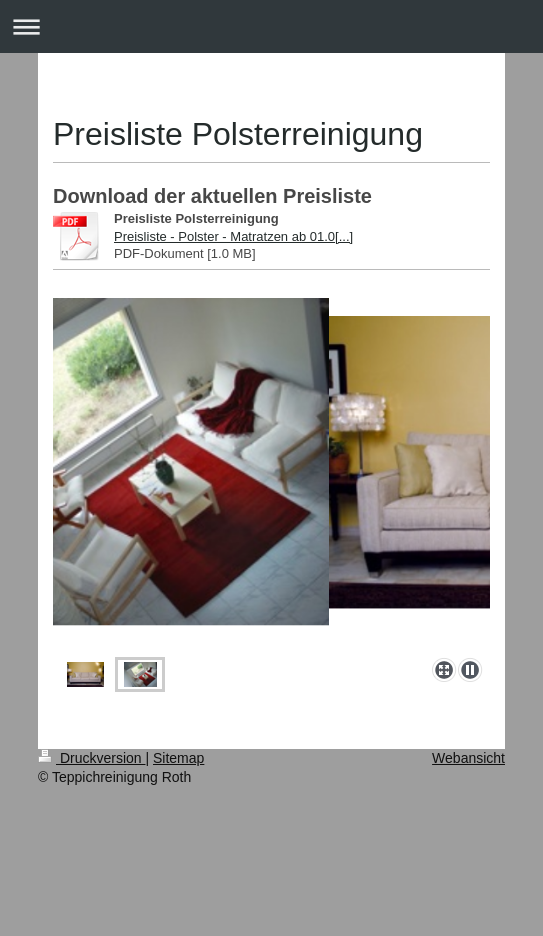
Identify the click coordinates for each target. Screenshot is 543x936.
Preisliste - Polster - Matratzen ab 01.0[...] (233, 236)
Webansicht (468, 758)
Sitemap (178, 758)
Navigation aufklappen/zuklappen (271, 26)
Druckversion (91, 758)
